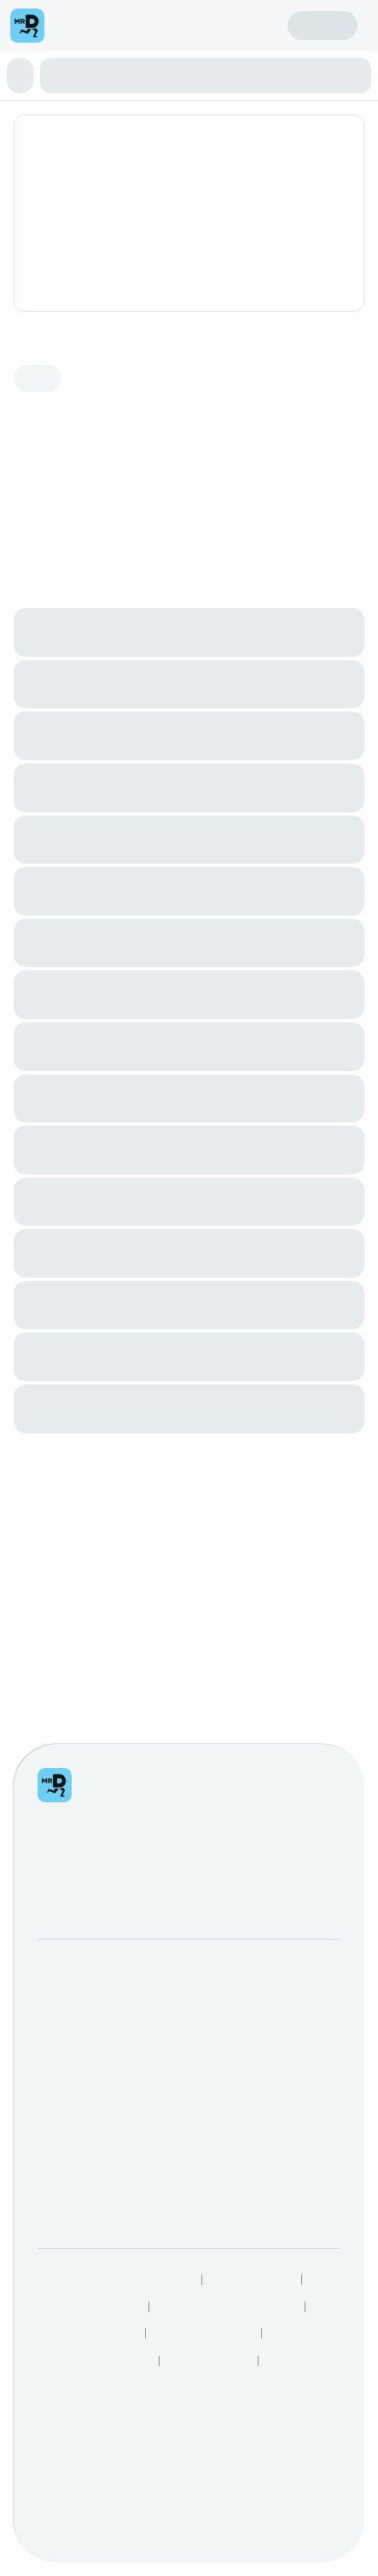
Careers (61, 1566)
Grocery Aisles (74, 1886)
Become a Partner (90, 1513)
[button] (25, 75)
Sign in (322, 25)
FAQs (54, 1672)
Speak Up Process (84, 1832)
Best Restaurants (204, 1832)
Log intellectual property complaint (136, 1698)
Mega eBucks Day (270, 1539)
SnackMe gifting (263, 1513)
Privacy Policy (253, 1778)
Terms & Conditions (87, 1805)
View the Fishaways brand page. (89, 548)
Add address (294, 146)
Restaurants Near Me (91, 1859)
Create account (224, 25)
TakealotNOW (210, 1859)
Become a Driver (86, 1539)
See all (325, 780)
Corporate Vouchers (275, 1566)
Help (51, 1645)
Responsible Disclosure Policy (113, 1778)
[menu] (72, 26)
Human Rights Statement (228, 1805)
